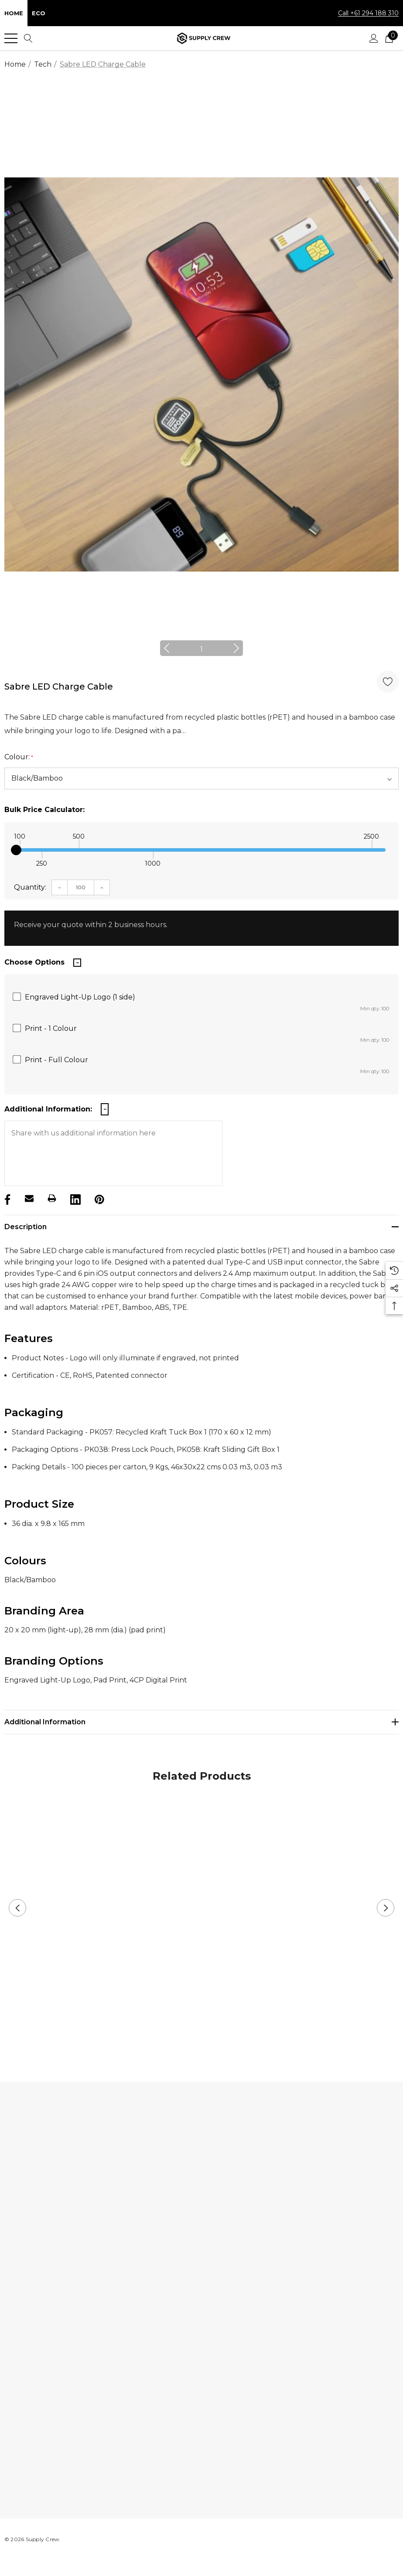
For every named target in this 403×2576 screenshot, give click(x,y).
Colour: (18, 757)
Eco (38, 13)
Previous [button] (171, 648)
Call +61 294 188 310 (368, 13)
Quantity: (30, 887)
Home (13, 13)
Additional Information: (48, 1109)
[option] (201, 374)
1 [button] (201, 649)
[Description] (201, 1227)
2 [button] (208, 2037)
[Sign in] (373, 38)
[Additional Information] (201, 1722)
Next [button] (231, 648)
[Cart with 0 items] (389, 38)
